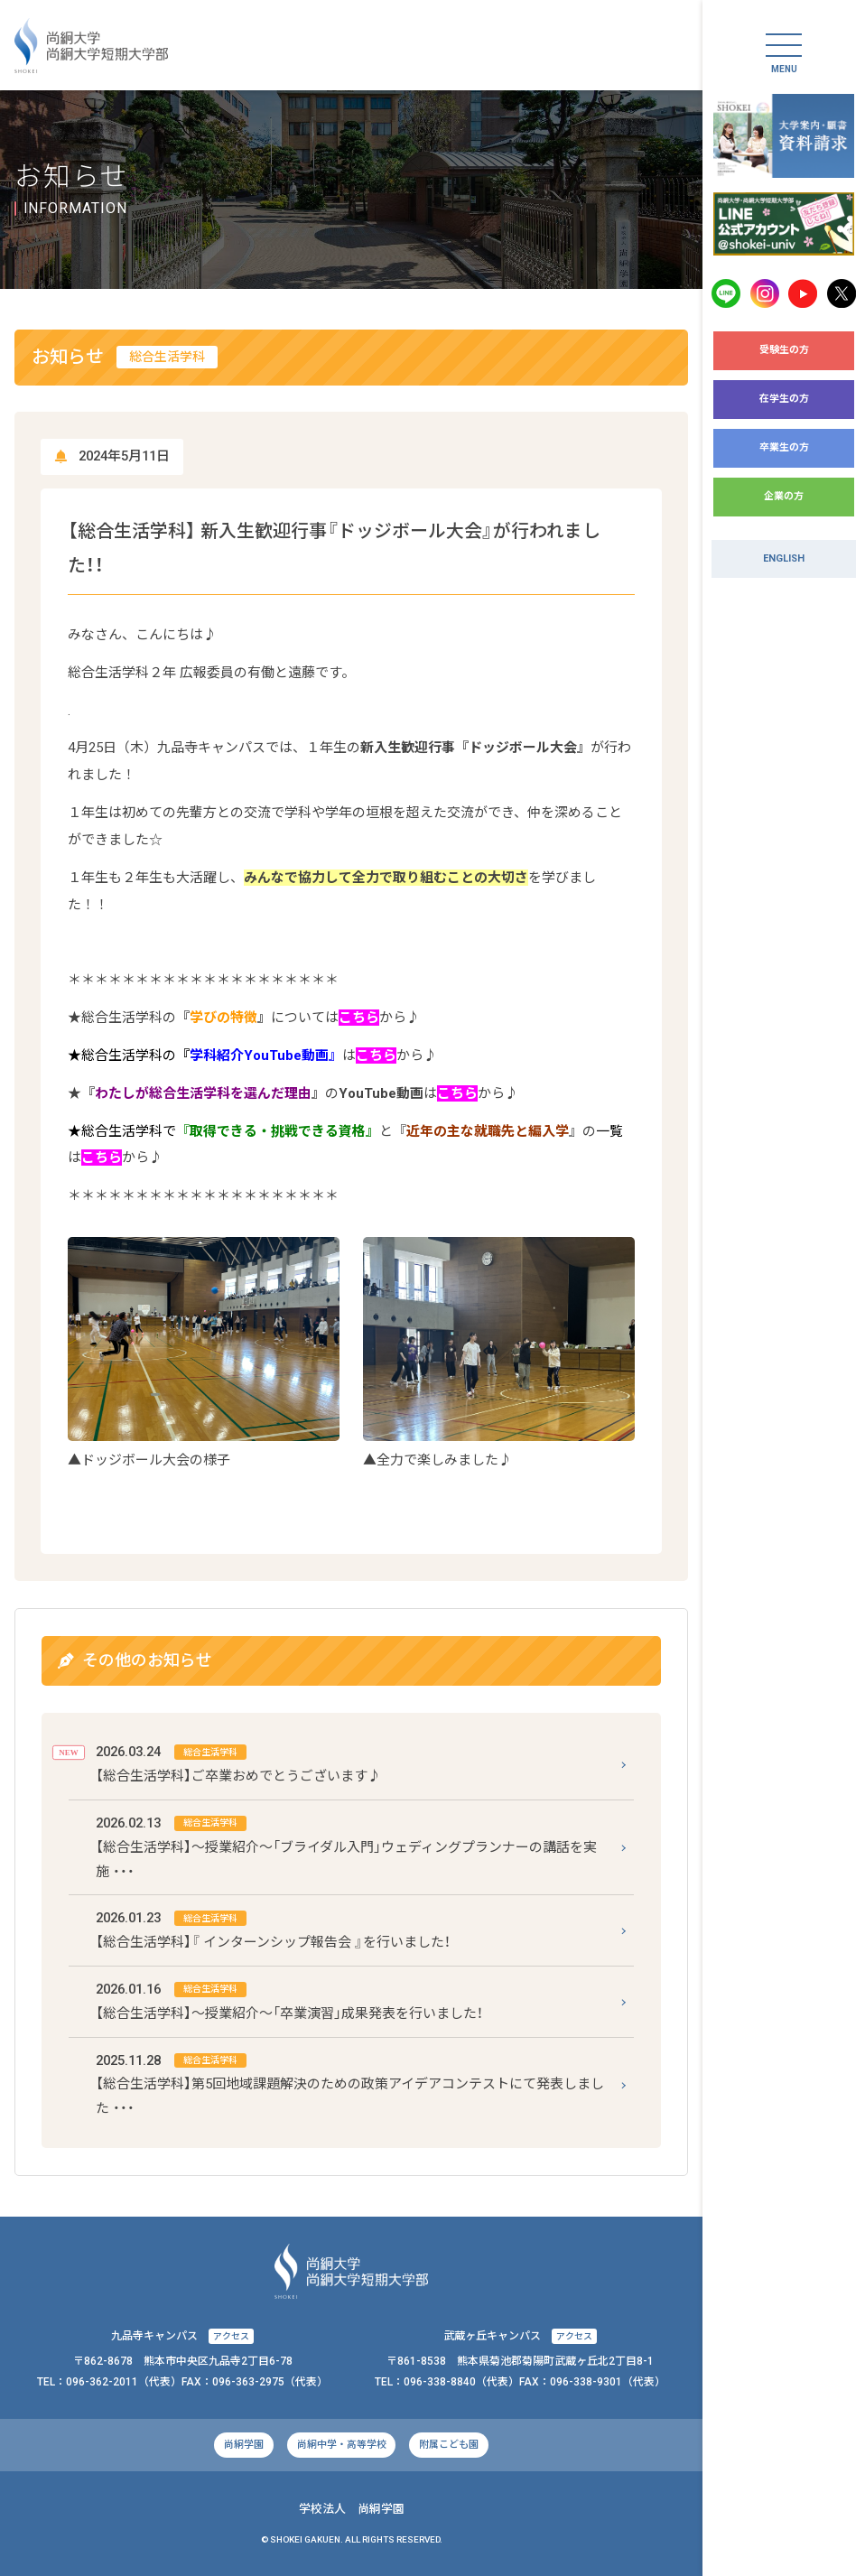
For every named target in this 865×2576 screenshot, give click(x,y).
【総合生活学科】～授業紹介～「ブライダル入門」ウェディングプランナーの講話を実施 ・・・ (346, 1845)
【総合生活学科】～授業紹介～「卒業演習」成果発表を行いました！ (289, 1999)
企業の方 (784, 496)
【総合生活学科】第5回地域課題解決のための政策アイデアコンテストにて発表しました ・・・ (350, 2083)
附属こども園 (449, 2444)
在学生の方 (784, 399)
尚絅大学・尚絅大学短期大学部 (91, 45)
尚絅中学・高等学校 (341, 2444)
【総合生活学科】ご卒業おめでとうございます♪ (238, 1762)
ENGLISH (784, 558)
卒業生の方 (784, 447)
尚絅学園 (244, 2444)
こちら (359, 1017)
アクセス (231, 2336)
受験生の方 (784, 350)
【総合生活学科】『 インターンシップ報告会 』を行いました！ (273, 1928)
